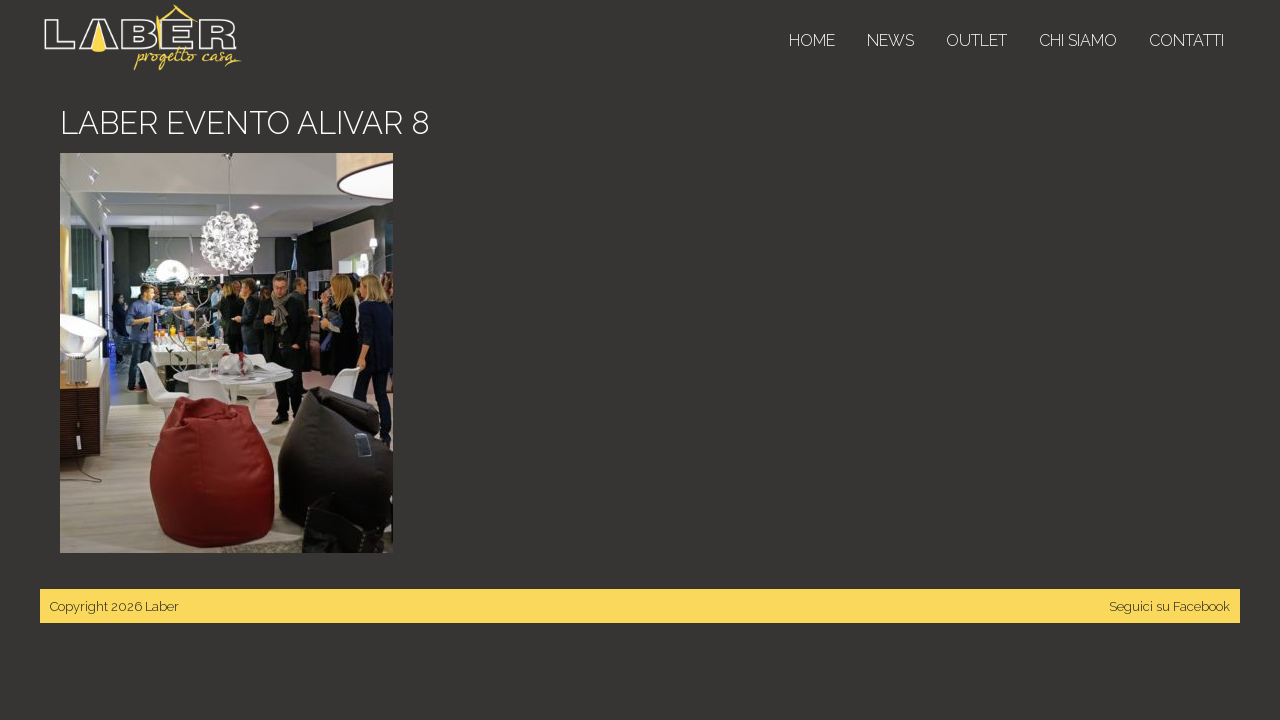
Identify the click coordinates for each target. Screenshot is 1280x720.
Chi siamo (1078, 40)
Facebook (1201, 606)
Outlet (976, 40)
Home (812, 40)
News (890, 40)
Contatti (1186, 40)
